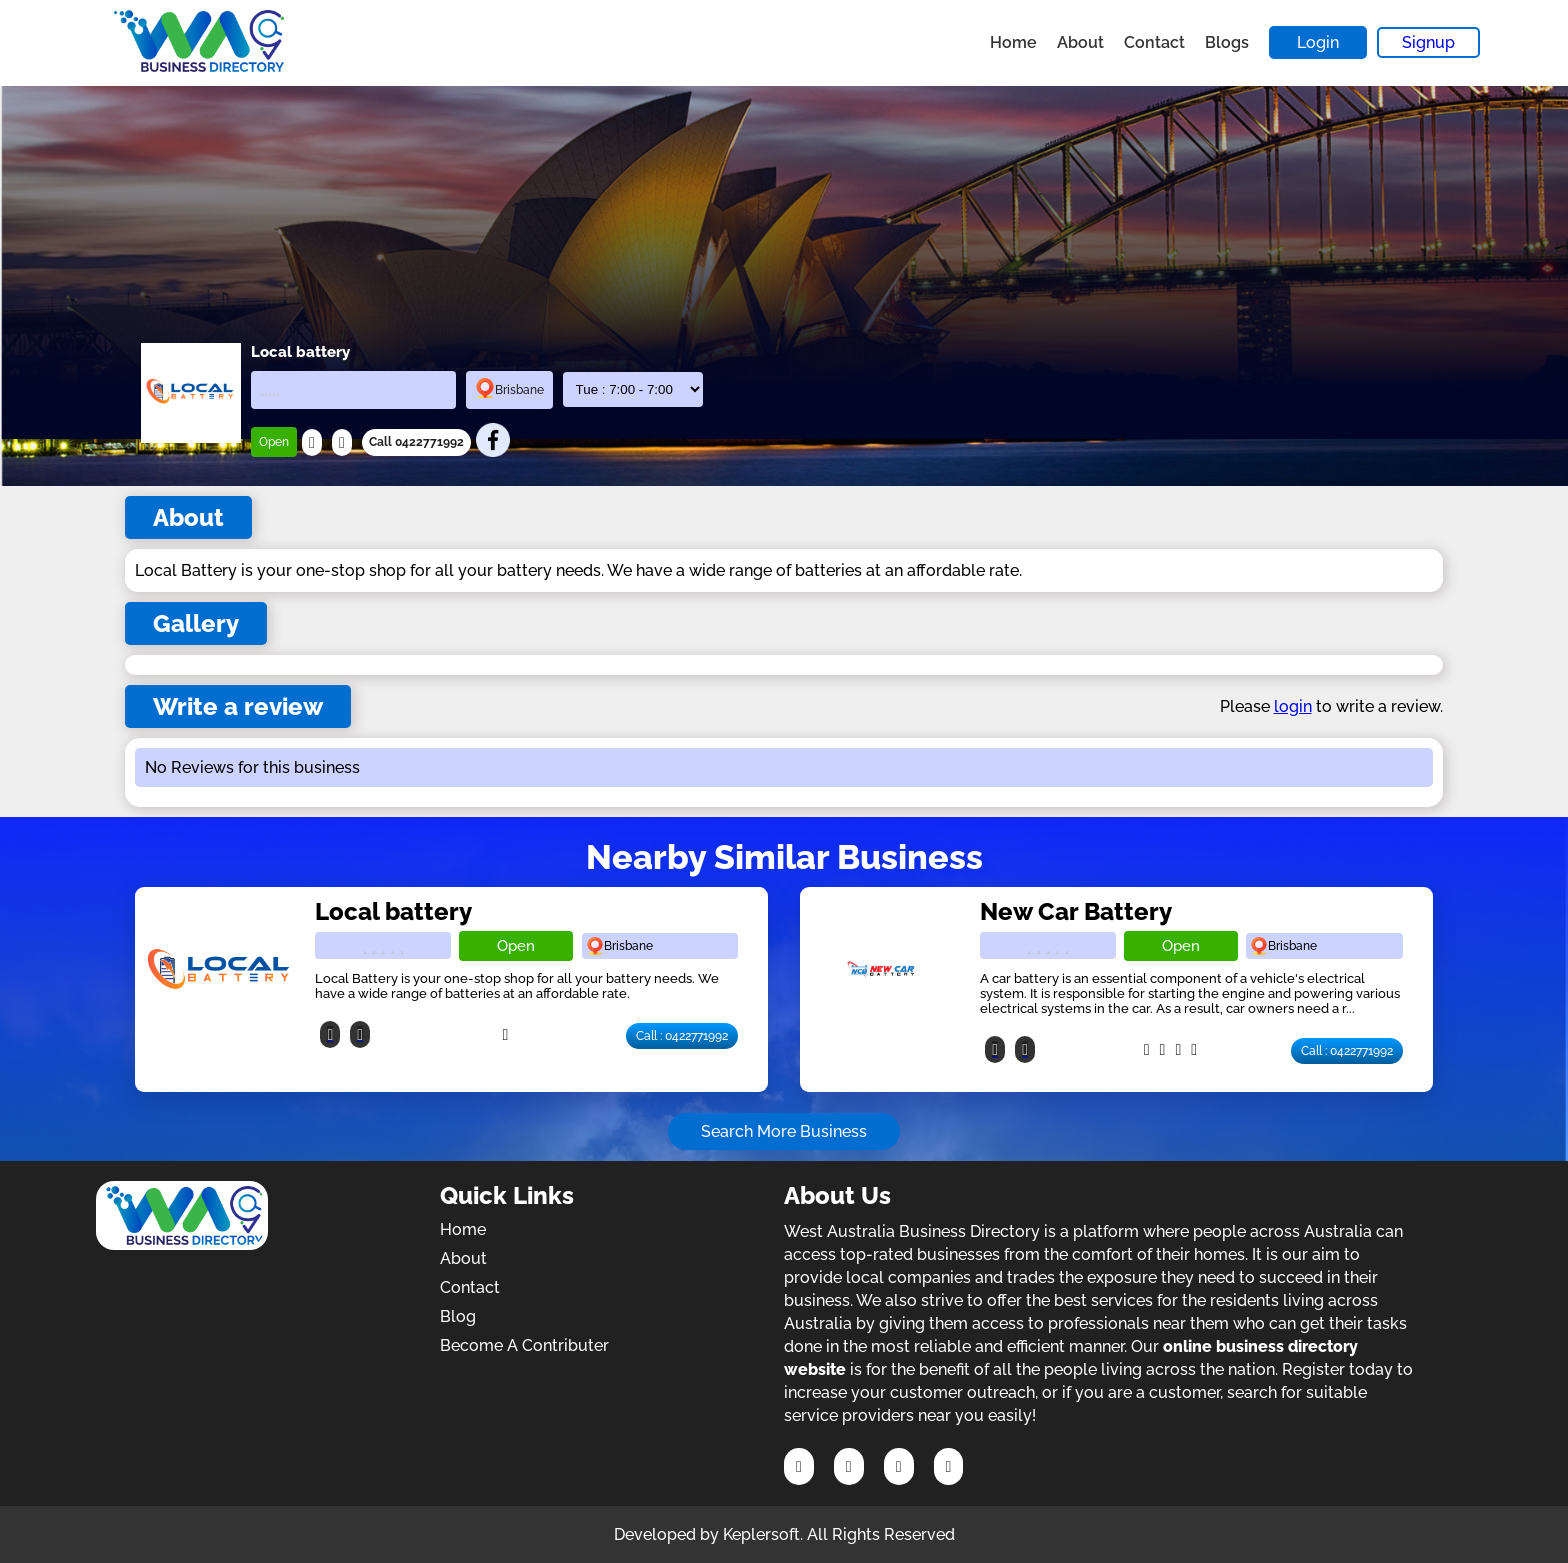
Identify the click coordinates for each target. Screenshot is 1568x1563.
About (1080, 42)
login (1293, 706)
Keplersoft (761, 1534)
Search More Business (784, 1131)
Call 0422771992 (416, 442)
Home (1013, 42)
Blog (458, 1316)
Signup (1428, 42)
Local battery (393, 911)
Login (1318, 42)
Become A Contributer (524, 1345)
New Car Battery (1076, 911)
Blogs (1227, 42)
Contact (1154, 42)
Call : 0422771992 (682, 1036)
